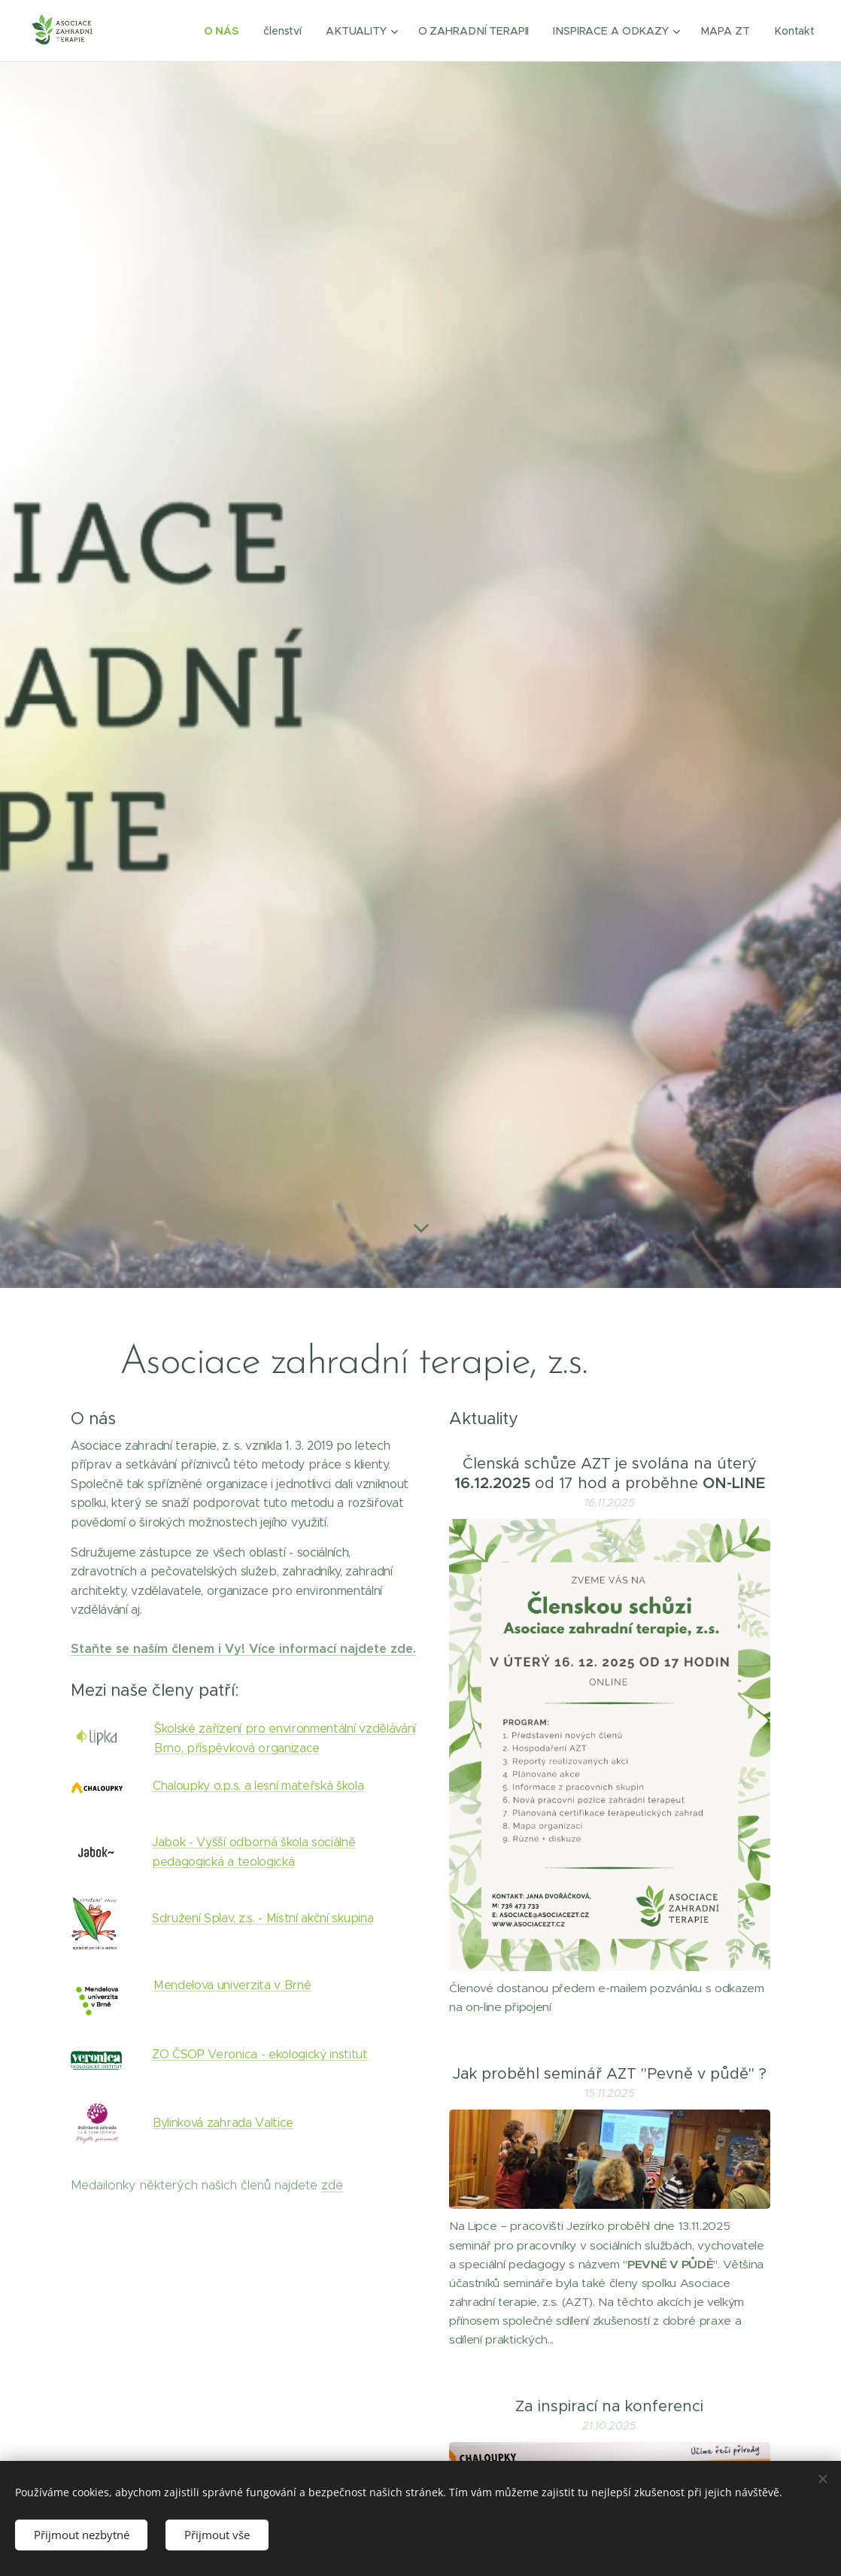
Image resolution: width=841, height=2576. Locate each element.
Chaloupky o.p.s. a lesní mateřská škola (258, 1785)
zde (332, 2184)
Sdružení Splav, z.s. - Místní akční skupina (262, 1917)
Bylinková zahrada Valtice (223, 2122)
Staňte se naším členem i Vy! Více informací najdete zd (238, 1649)
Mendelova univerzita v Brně (232, 1985)
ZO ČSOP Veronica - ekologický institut (260, 2054)
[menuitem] (227, 31)
